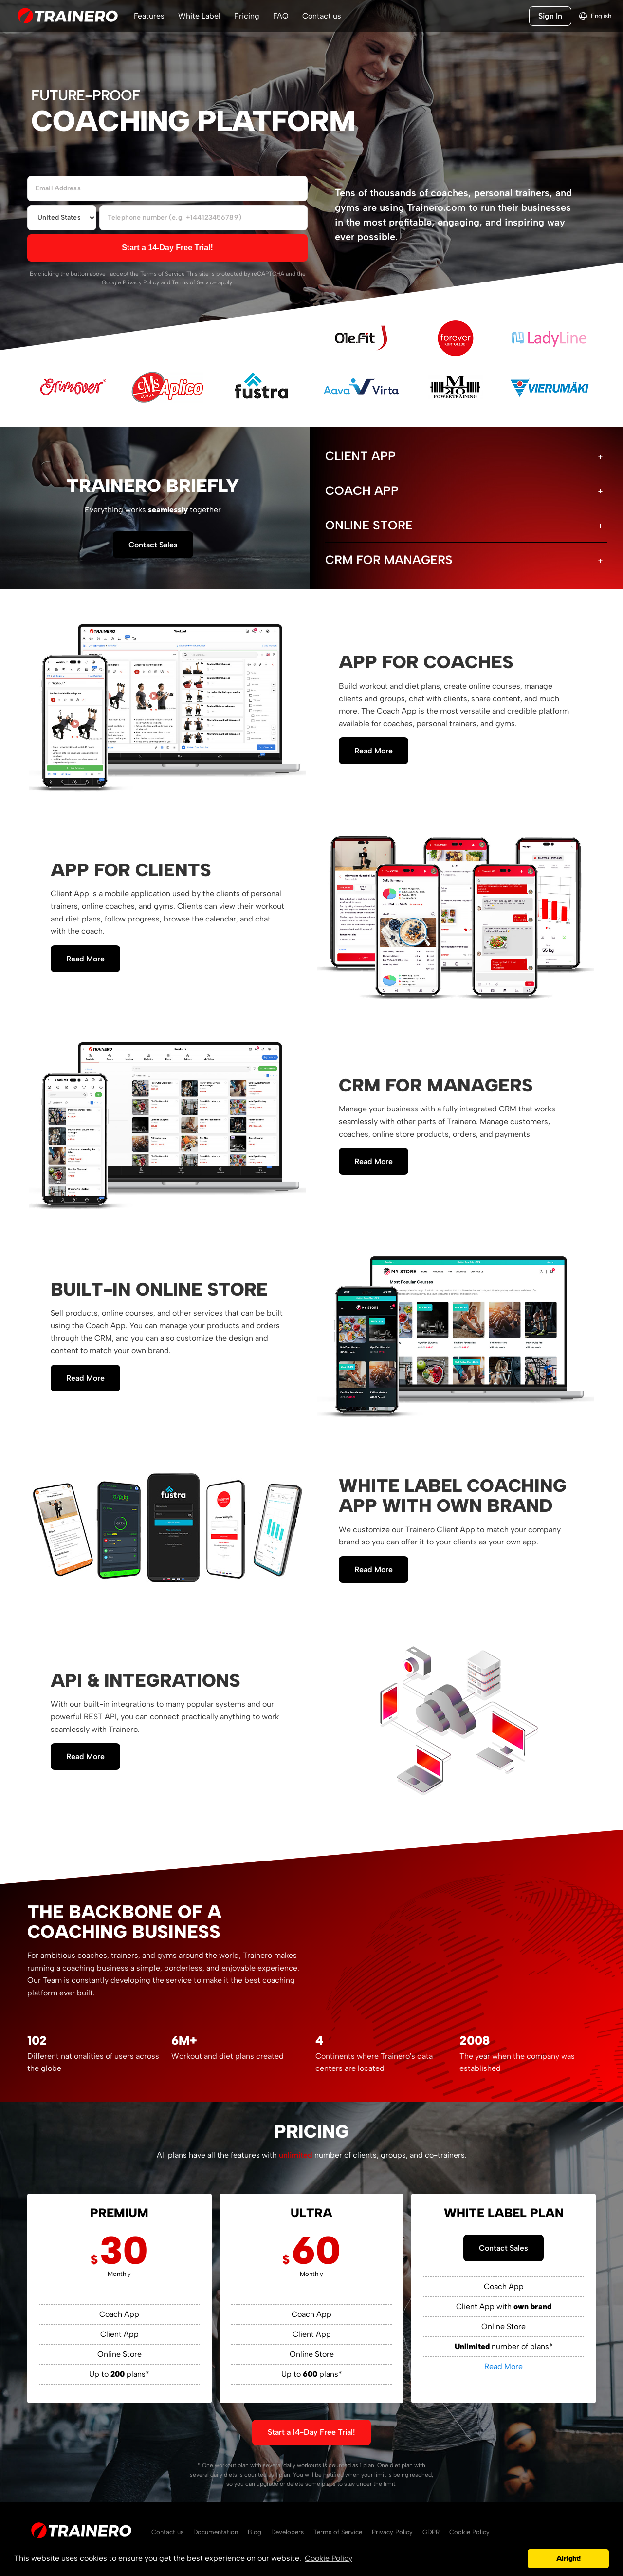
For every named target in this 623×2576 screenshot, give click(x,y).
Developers (287, 2532)
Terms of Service (162, 273)
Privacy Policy (141, 282)
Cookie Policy (469, 2532)
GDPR (431, 2532)
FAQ (281, 15)
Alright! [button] (568, 2558)
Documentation (215, 2532)
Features (149, 15)
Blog (254, 2532)
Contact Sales (153, 544)
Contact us (321, 15)
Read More (373, 750)
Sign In (550, 15)
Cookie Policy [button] (328, 2558)
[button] (517, 2559)
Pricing (246, 15)
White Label (199, 15)
